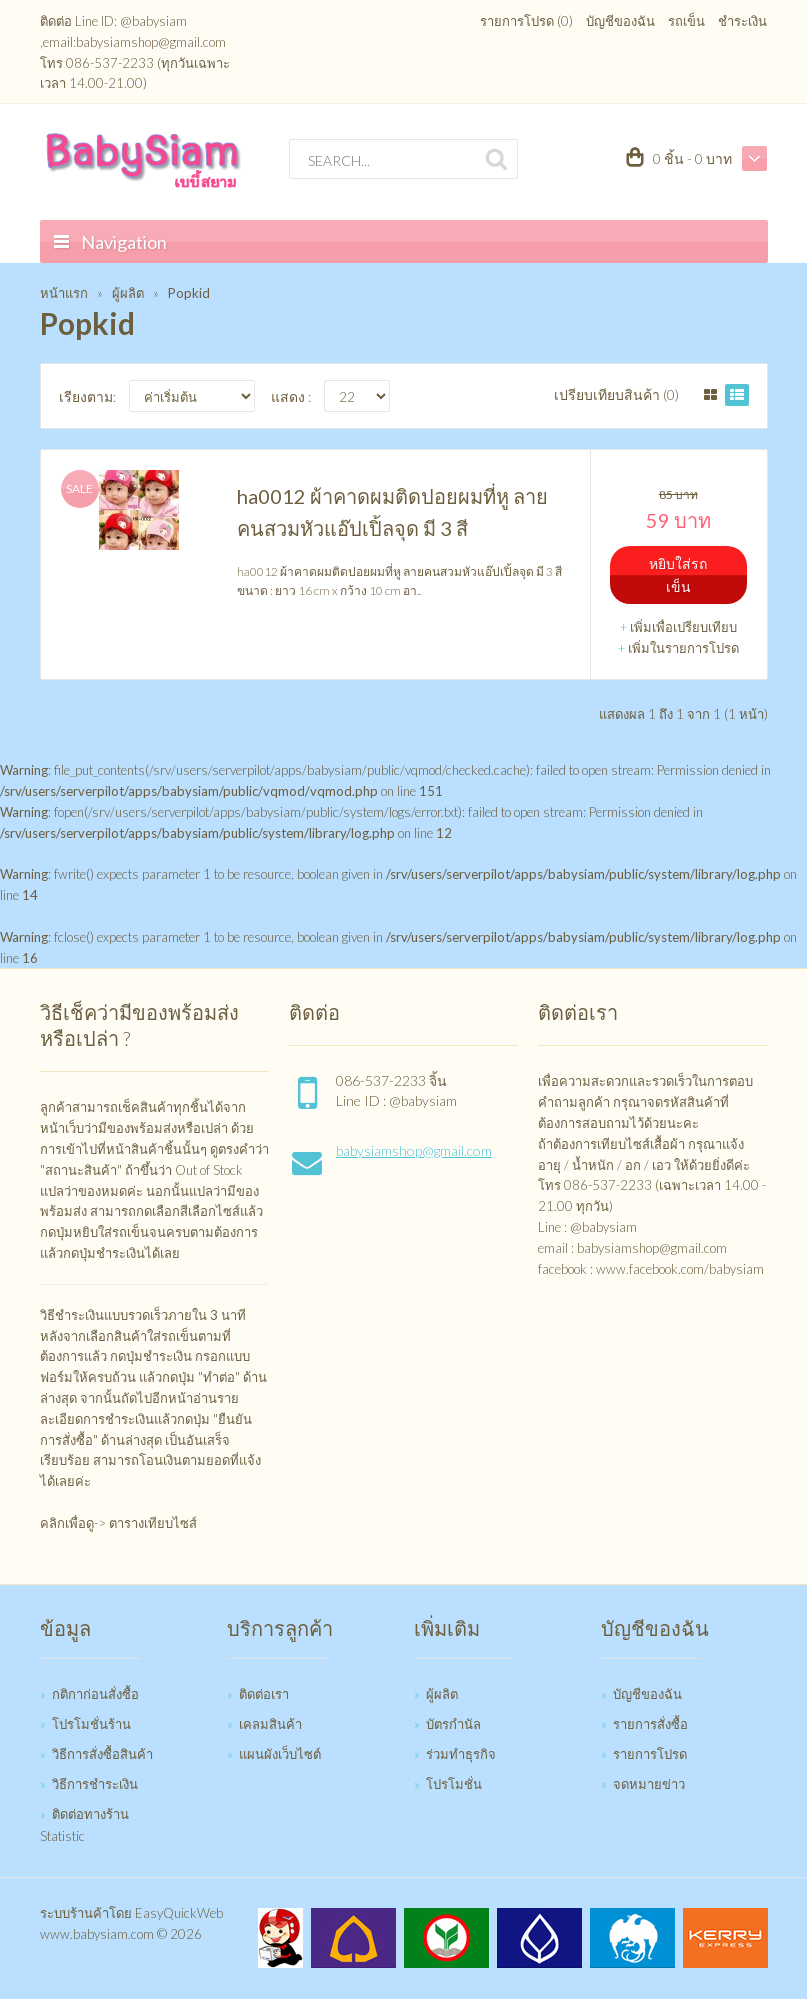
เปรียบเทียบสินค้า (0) (616, 394)
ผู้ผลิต (128, 293)
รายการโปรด (650, 1754)
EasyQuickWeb (179, 1913)
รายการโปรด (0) (526, 21)
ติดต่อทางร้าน (90, 1814)
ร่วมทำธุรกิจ (461, 1754)
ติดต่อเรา (264, 1694)
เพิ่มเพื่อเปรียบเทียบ (683, 627)
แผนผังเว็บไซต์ (280, 1754)
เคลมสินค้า (270, 1724)
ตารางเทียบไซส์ (153, 1523)
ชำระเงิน (742, 21)
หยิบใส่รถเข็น (678, 574)
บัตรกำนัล (453, 1724)
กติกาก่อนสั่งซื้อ (95, 1694)
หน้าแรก (64, 293)
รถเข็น (686, 21)
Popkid (189, 293)
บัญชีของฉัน (620, 21)
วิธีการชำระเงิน (95, 1784)
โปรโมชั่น (454, 1784)
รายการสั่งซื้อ (650, 1724)
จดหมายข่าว (649, 1784)
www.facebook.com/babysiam (680, 1269)
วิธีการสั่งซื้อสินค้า (102, 1754)
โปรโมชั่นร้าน (91, 1724)
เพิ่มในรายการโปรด (683, 648)
